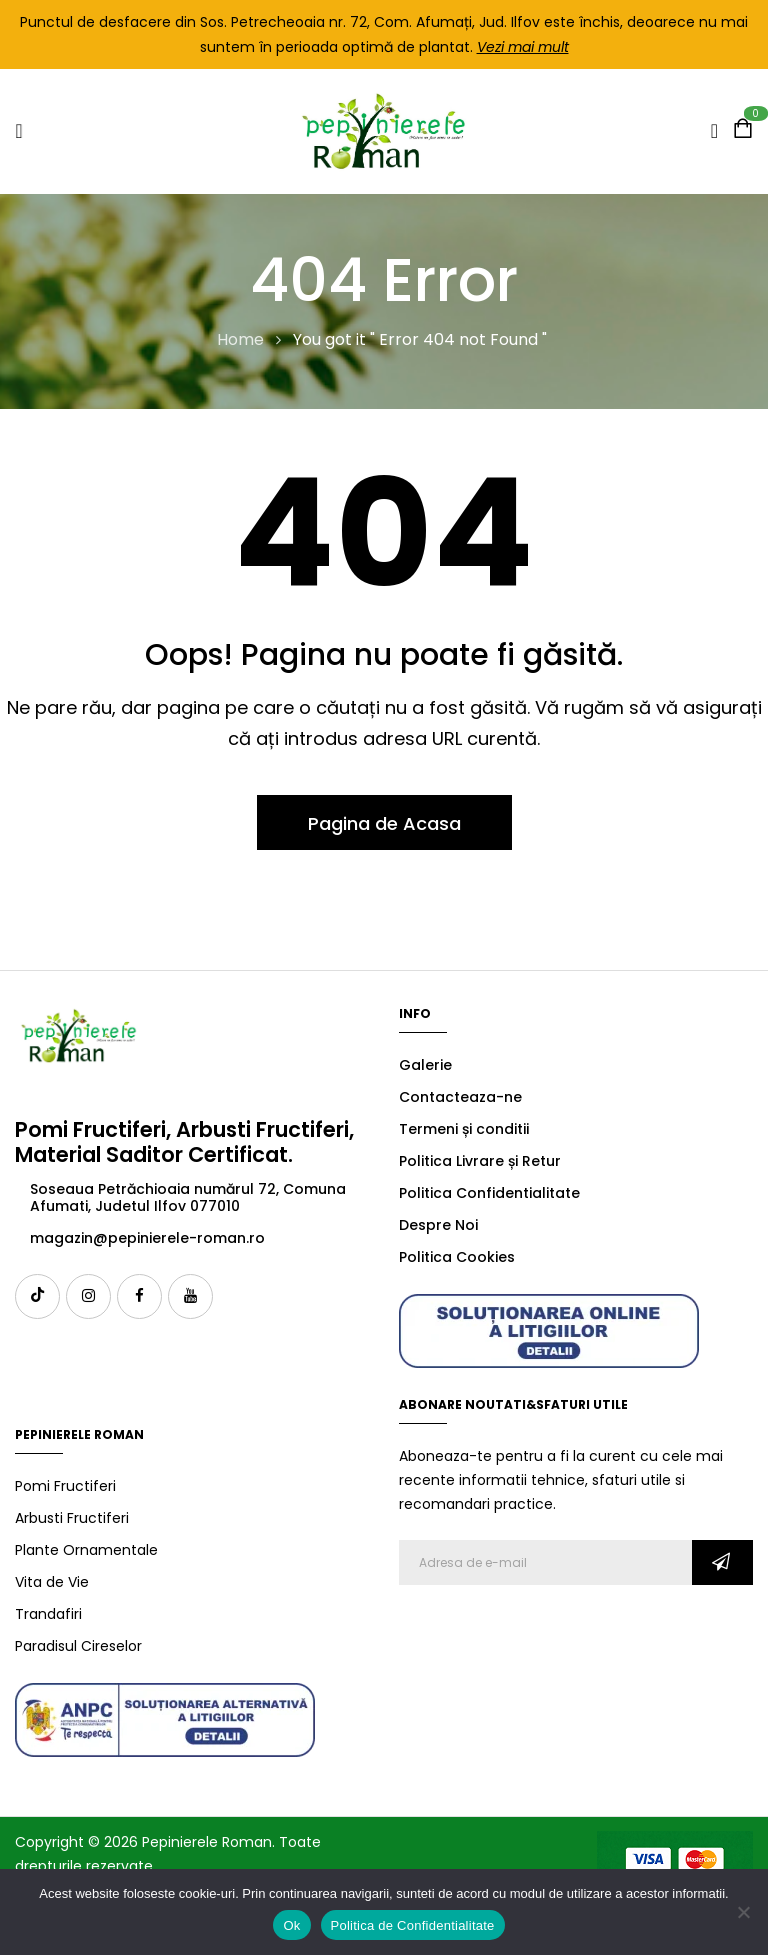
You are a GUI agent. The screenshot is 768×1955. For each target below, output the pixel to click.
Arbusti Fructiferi (72, 1518)
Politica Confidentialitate (489, 1193)
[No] (743, 1912)
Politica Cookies (457, 1257)
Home (240, 339)
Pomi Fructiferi (65, 1486)
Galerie (425, 1065)
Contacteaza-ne (460, 1097)
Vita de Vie (52, 1582)
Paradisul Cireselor (78, 1646)
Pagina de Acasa (384, 823)
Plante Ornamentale (86, 1550)
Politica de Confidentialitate (413, 1925)
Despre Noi (438, 1225)
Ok (291, 1925)
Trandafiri (48, 1614)
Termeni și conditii (464, 1129)
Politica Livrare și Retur (480, 1161)
